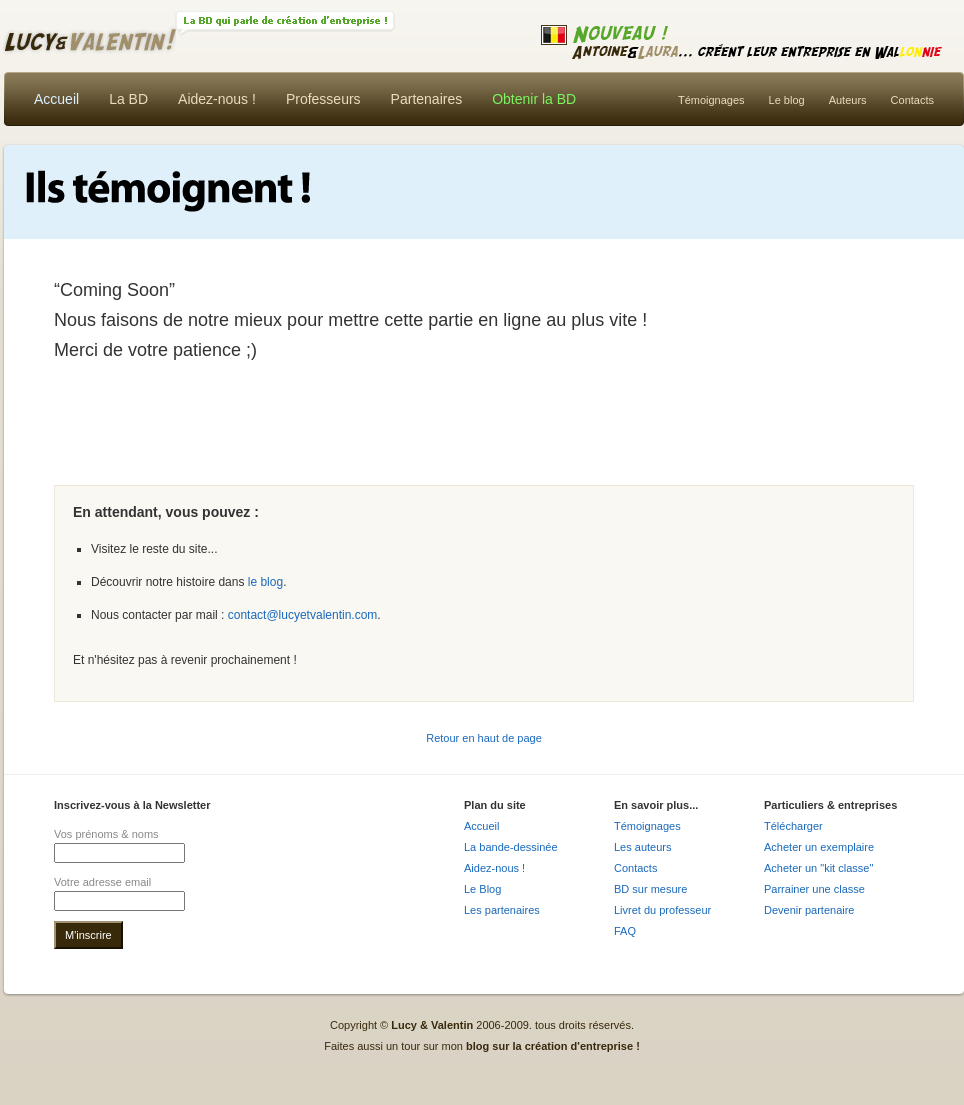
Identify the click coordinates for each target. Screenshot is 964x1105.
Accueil (56, 99)
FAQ (625, 931)
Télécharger (793, 826)
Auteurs (848, 100)
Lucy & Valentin (402, 39)
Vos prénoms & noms (106, 834)
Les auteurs (642, 847)
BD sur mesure (650, 889)
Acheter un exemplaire (819, 847)
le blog (265, 582)
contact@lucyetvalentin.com (303, 615)
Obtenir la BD (534, 99)
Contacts (912, 100)
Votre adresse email (102, 882)
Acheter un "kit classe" (818, 868)
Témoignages (711, 100)
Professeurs (323, 99)
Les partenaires (502, 910)
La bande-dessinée (511, 847)
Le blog (787, 100)
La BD (128, 99)
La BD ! (285, 23)
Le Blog (482, 889)
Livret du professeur (662, 910)
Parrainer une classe (814, 889)
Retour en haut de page (484, 738)
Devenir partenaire (809, 910)
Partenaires (427, 99)
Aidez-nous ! (217, 99)
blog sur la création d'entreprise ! (553, 1046)
